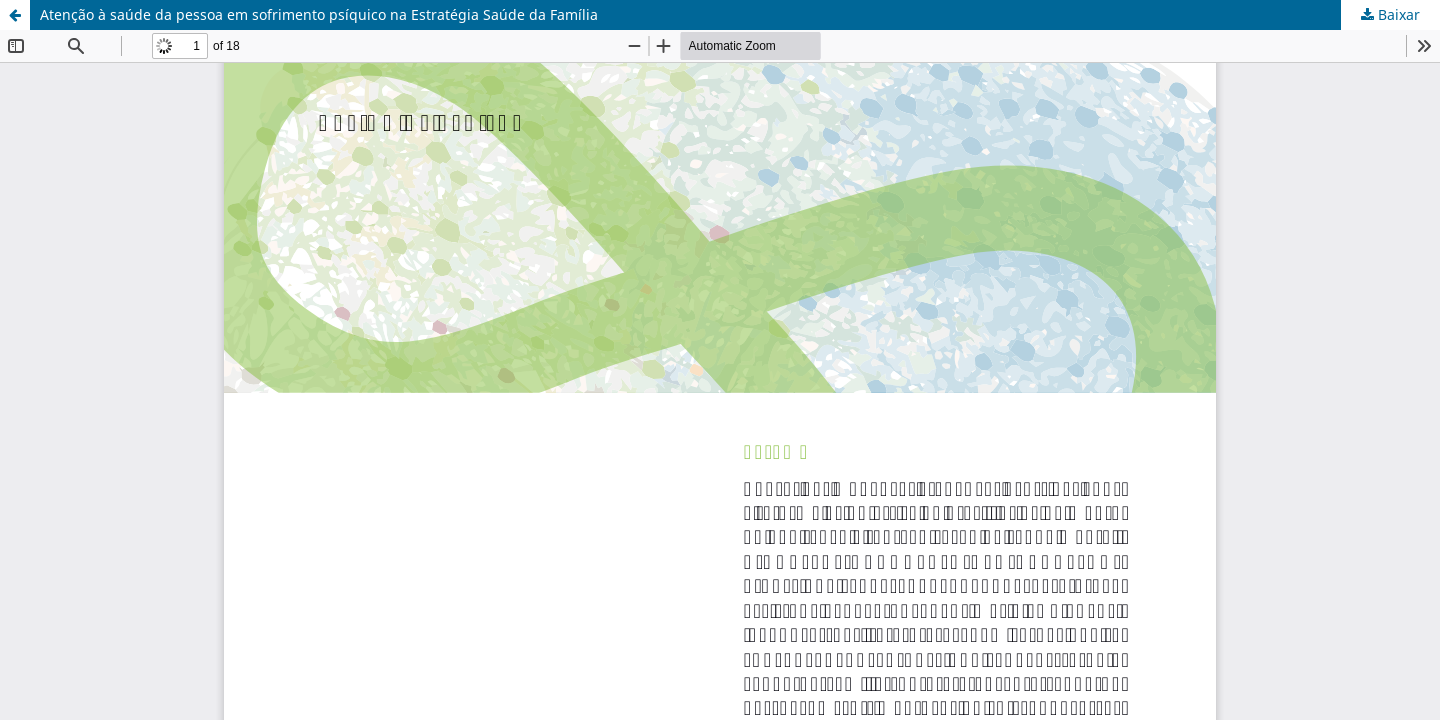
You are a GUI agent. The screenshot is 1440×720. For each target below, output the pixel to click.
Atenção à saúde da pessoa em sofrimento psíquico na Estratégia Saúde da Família (319, 14)
